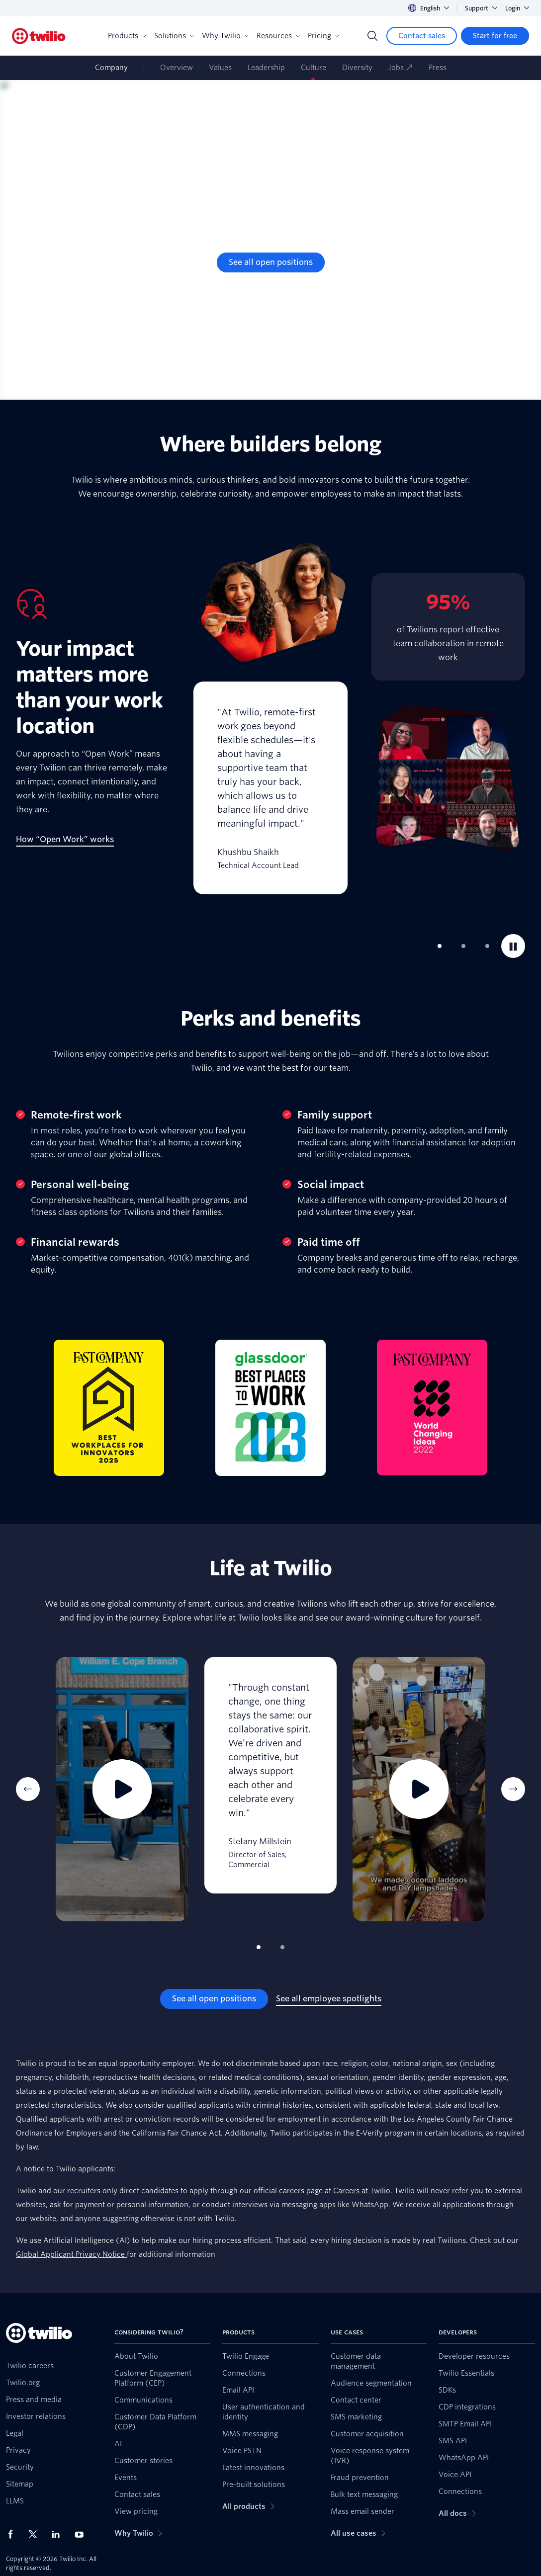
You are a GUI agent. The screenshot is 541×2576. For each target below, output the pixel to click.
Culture (313, 68)
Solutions (174, 36)
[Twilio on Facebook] (13, 2534)
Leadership (266, 68)
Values (220, 68)
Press (438, 68)
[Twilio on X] (36, 2534)
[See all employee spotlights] (328, 1999)
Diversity (357, 68)
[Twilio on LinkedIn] (59, 2534)
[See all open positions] (271, 262)
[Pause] (513, 946)
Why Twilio (225, 36)
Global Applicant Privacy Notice (71, 2254)
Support (481, 8)
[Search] (372, 36)
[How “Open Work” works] (65, 840)
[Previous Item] (28, 1789)
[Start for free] (495, 36)
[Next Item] (513, 1789)
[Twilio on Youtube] (82, 2534)
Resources (278, 36)
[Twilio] (39, 36)
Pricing (323, 36)
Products (127, 36)
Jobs (400, 68)
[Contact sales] (421, 36)
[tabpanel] (270, 717)
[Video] (122, 1789)
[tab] (440, 946)
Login (517, 8)
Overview (176, 68)
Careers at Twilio (361, 2191)
